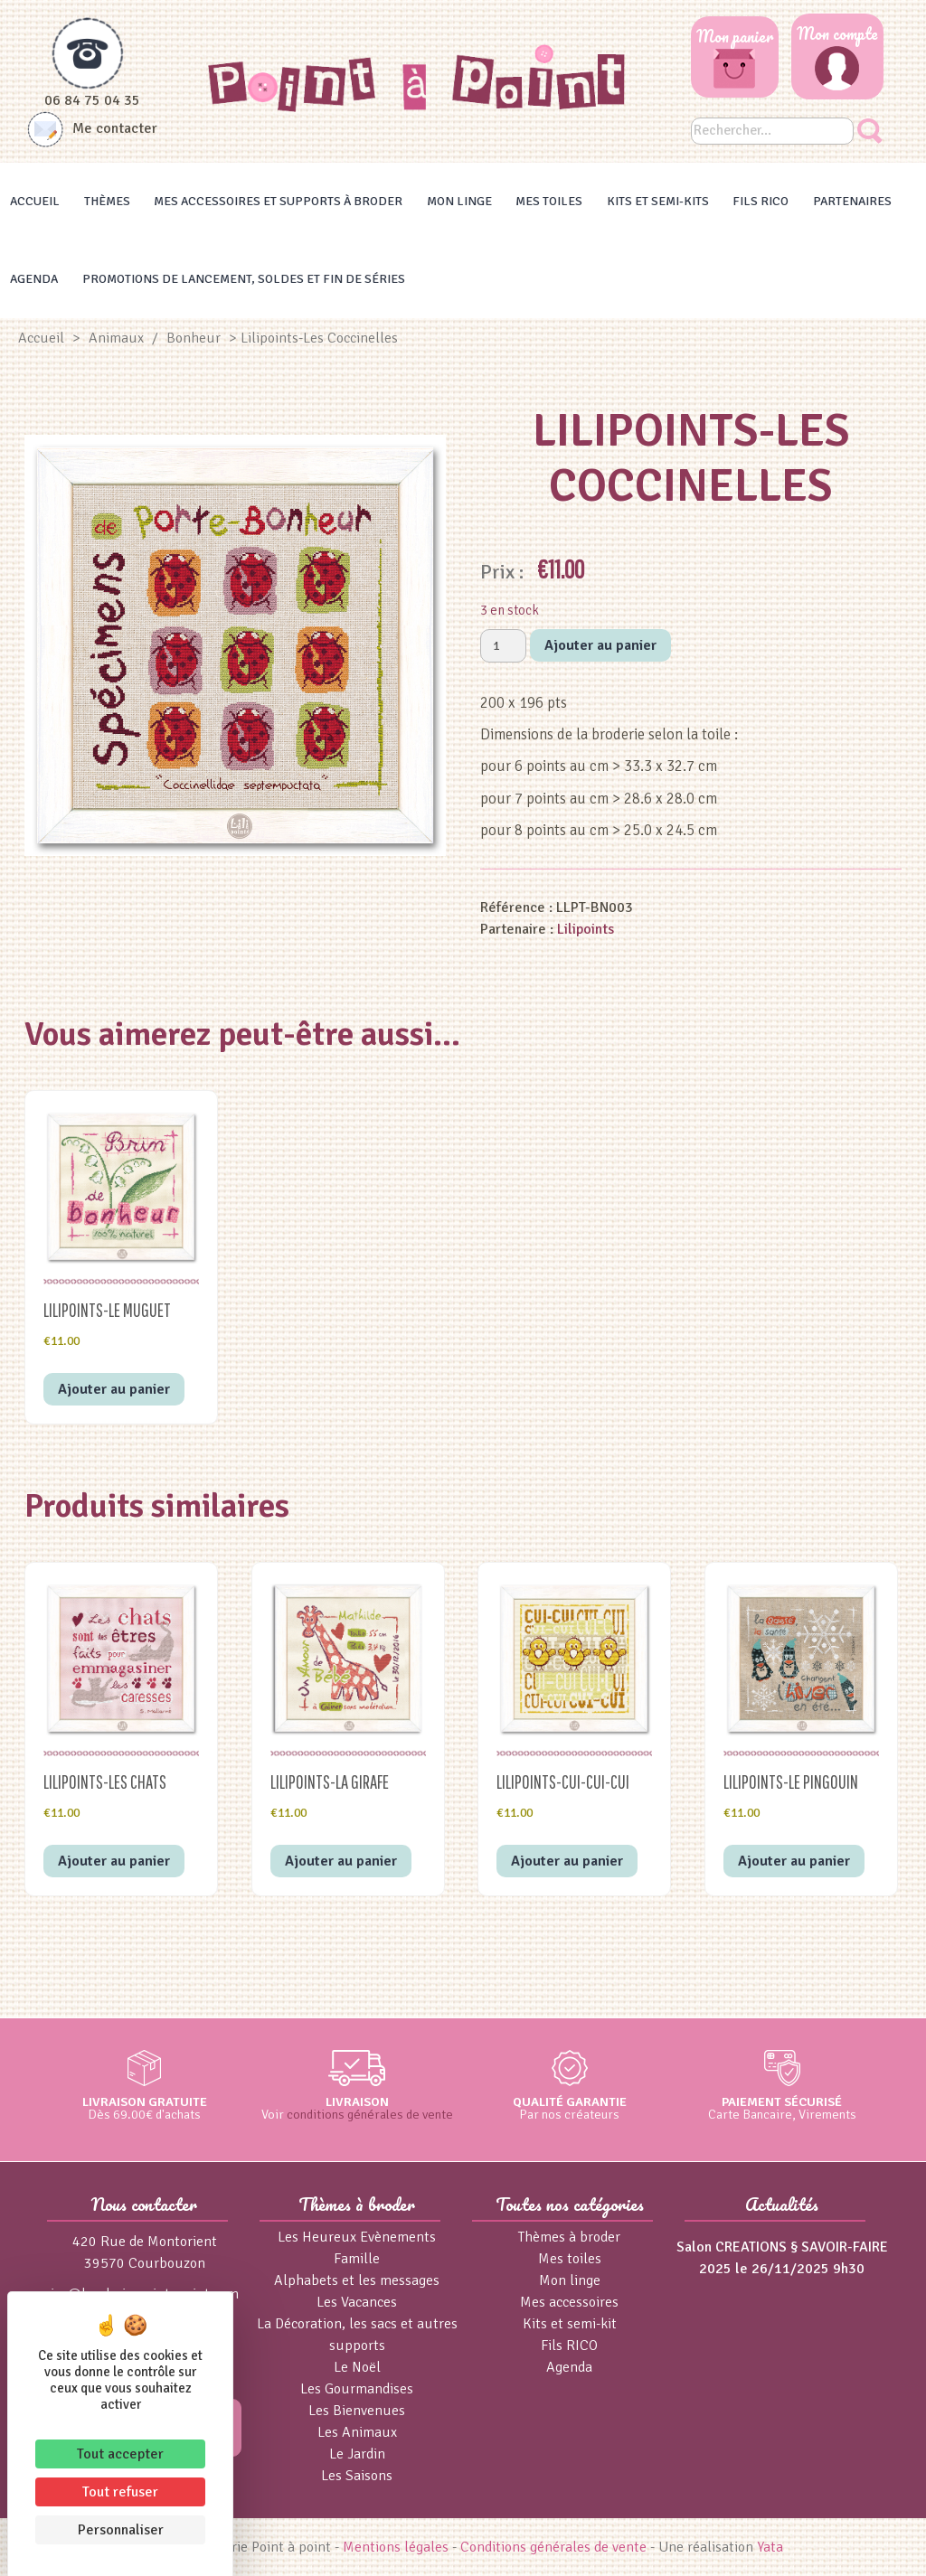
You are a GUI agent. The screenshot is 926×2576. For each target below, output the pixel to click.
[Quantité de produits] (503, 646)
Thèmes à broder (569, 2237)
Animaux (116, 338)
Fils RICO (760, 201)
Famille (357, 2259)
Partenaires (852, 201)
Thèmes (107, 201)
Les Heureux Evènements (357, 2237)
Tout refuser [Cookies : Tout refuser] (120, 2492)
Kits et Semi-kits (658, 201)
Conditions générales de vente (553, 2547)
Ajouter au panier (600, 645)
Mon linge (459, 201)
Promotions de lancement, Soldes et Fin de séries (243, 279)
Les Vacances (357, 2302)
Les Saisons (356, 2476)
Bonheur (193, 338)
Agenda (34, 279)
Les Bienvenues (356, 2411)
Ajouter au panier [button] (114, 1389)
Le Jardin (357, 2454)
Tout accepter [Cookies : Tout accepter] (120, 2454)
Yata (770, 2547)
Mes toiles (548, 201)
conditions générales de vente (370, 2114)
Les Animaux (357, 2432)
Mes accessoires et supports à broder (278, 201)
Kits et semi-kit (570, 2324)
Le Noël (357, 2367)
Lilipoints (585, 929)
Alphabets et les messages (356, 2280)
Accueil (35, 201)
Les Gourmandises (356, 2389)
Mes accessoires (569, 2302)
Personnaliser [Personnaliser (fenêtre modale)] (121, 2530)
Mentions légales (396, 2547)
